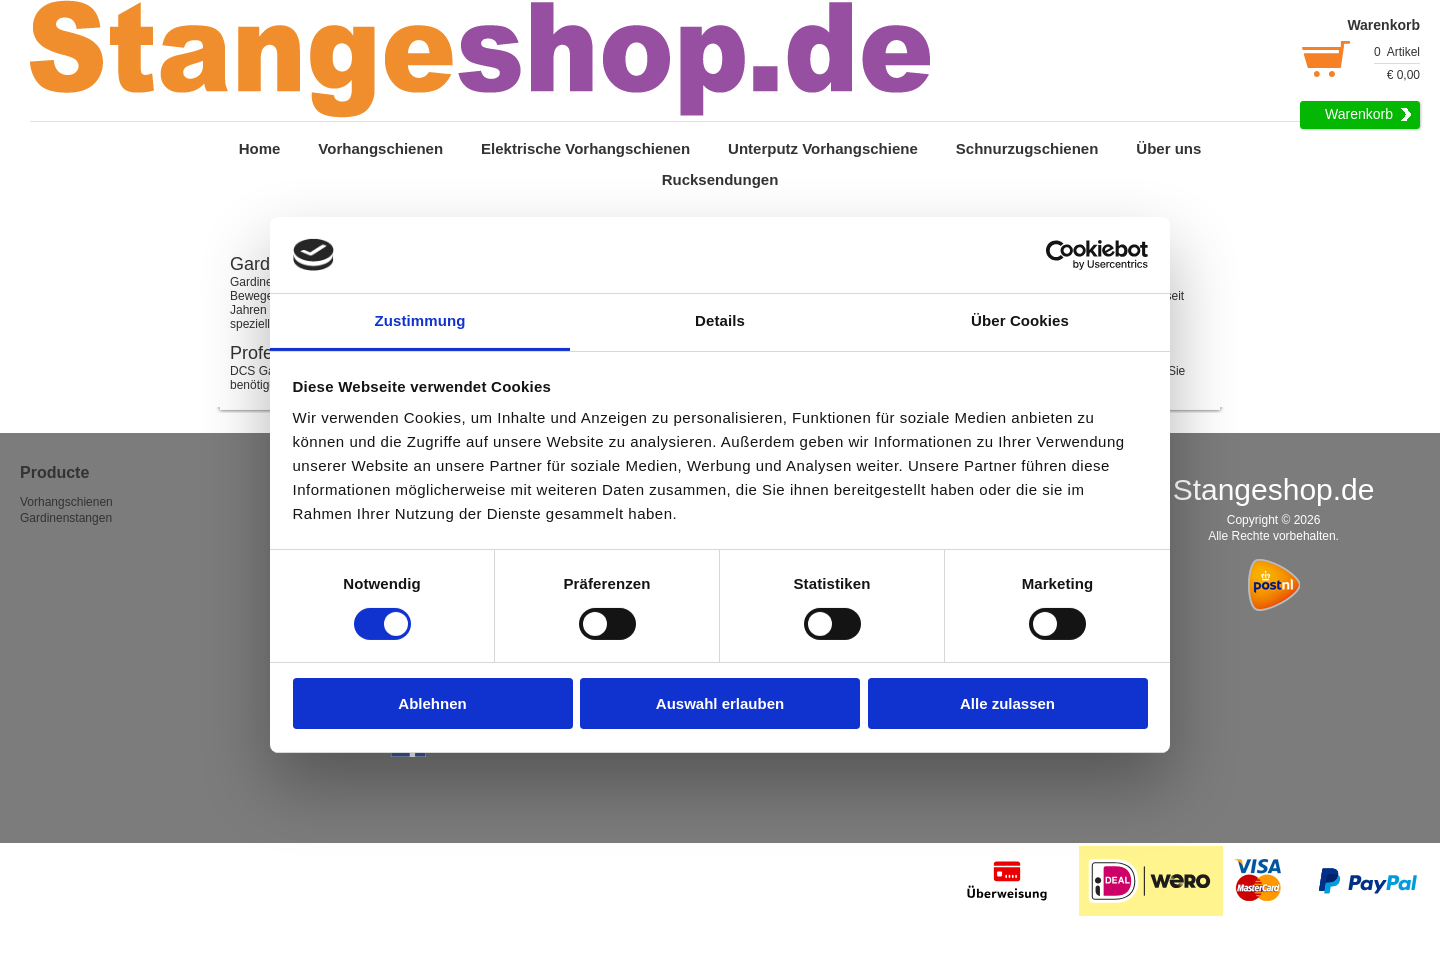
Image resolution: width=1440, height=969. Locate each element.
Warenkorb (1359, 114)
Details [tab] (720, 320)
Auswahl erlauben (720, 703)
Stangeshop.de (1274, 489)
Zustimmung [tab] (420, 320)
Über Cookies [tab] (1020, 320)
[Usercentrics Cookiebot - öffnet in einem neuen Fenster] (1060, 255)
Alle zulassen (1007, 703)
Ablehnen (432, 703)
